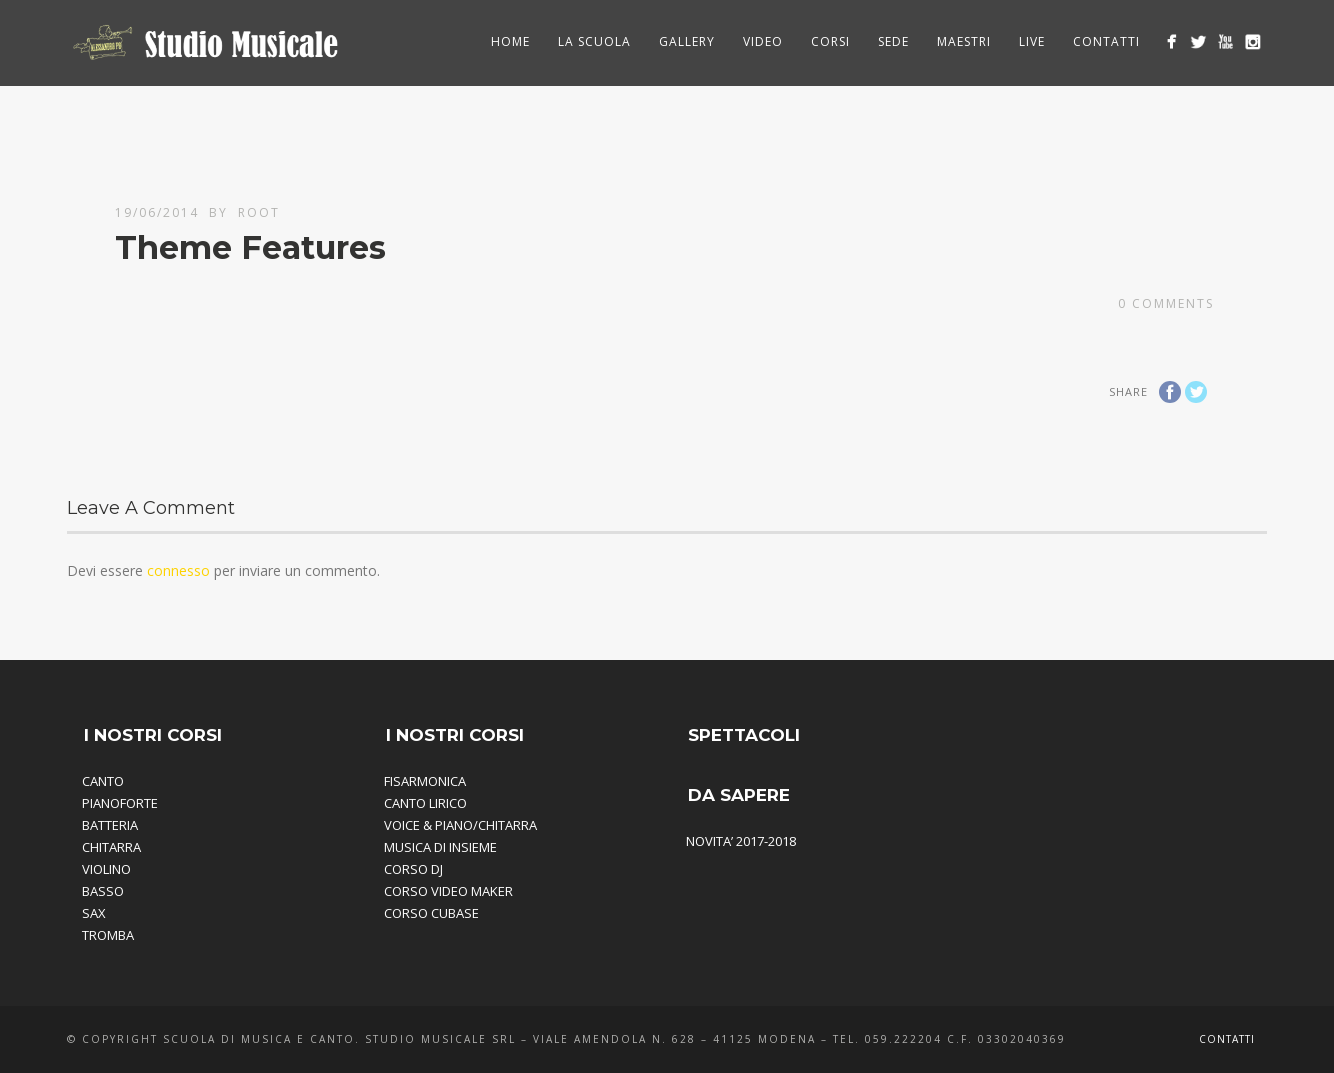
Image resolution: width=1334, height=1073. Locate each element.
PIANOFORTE (120, 803)
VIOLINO (106, 869)
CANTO (103, 781)
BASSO (103, 891)
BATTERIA (110, 825)
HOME (510, 41)
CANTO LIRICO (425, 803)
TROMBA (108, 935)
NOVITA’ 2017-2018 (741, 841)
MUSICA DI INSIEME (440, 847)
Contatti (1106, 41)
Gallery (687, 41)
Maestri (964, 41)
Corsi (830, 41)
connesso (178, 570)
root (259, 212)
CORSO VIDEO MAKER (448, 891)
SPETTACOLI (744, 735)
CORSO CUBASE (431, 913)
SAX (94, 913)
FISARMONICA (425, 781)
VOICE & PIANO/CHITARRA (460, 825)
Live (1032, 41)
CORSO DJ (413, 869)
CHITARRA (111, 847)
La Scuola (594, 41)
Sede (893, 41)
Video (763, 41)
